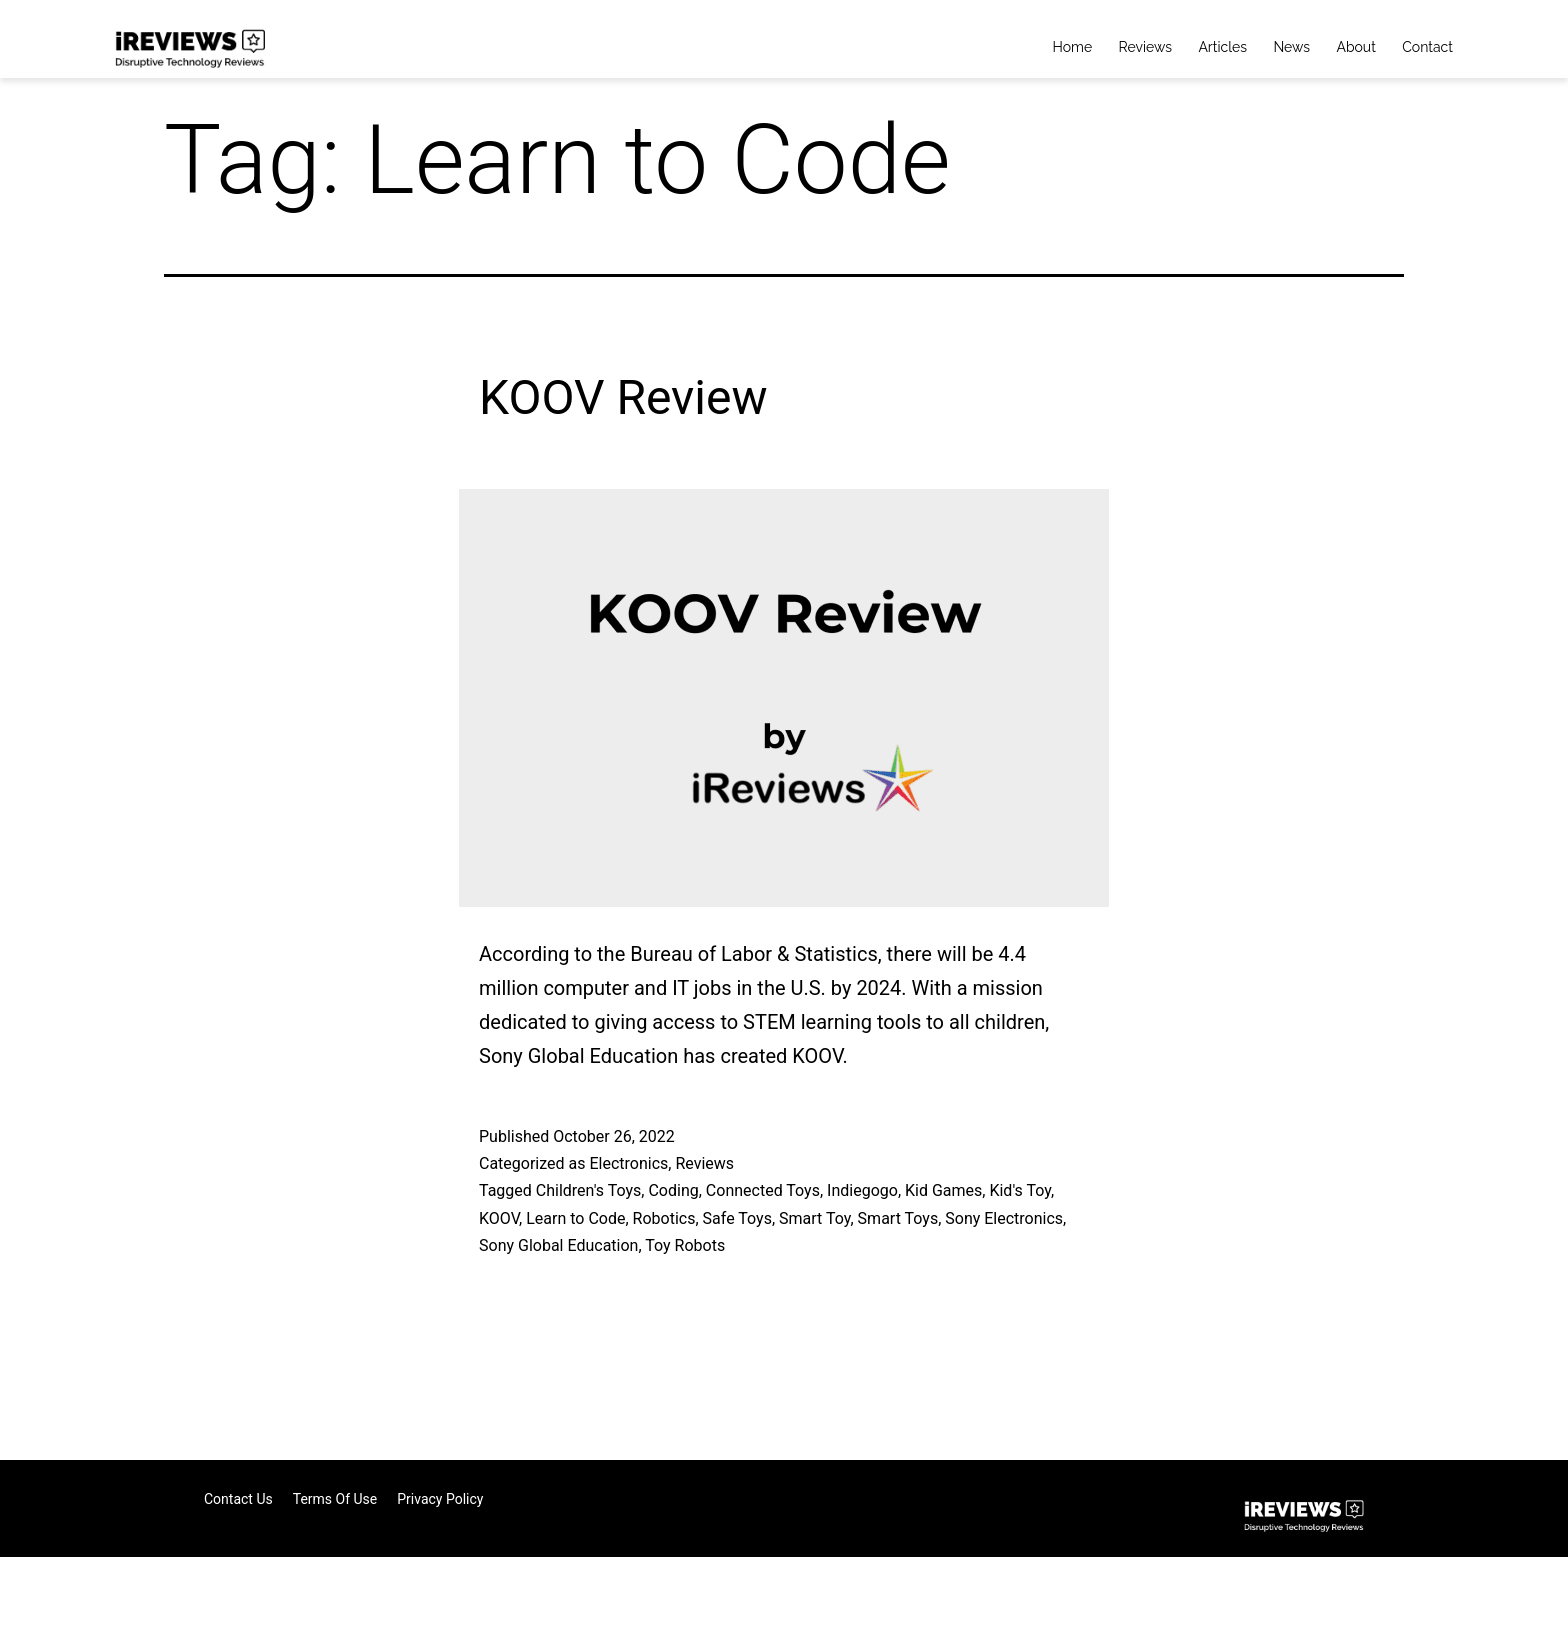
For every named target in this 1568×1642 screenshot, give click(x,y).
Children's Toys (589, 1190)
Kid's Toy (1020, 1190)
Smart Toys (898, 1218)
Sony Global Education (558, 1245)
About (1355, 47)
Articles (1222, 47)
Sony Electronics (1004, 1218)
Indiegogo (862, 1190)
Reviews (1145, 47)
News (1291, 47)
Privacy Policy (440, 1499)
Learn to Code (575, 1218)
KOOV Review (623, 397)
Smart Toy (814, 1218)
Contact (1427, 47)
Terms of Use (335, 1499)
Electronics (628, 1163)
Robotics (664, 1218)
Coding (673, 1190)
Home (1073, 47)
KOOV (499, 1218)
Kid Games (943, 1190)
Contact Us (238, 1499)
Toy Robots (685, 1245)
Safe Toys (737, 1218)
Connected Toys (763, 1190)
